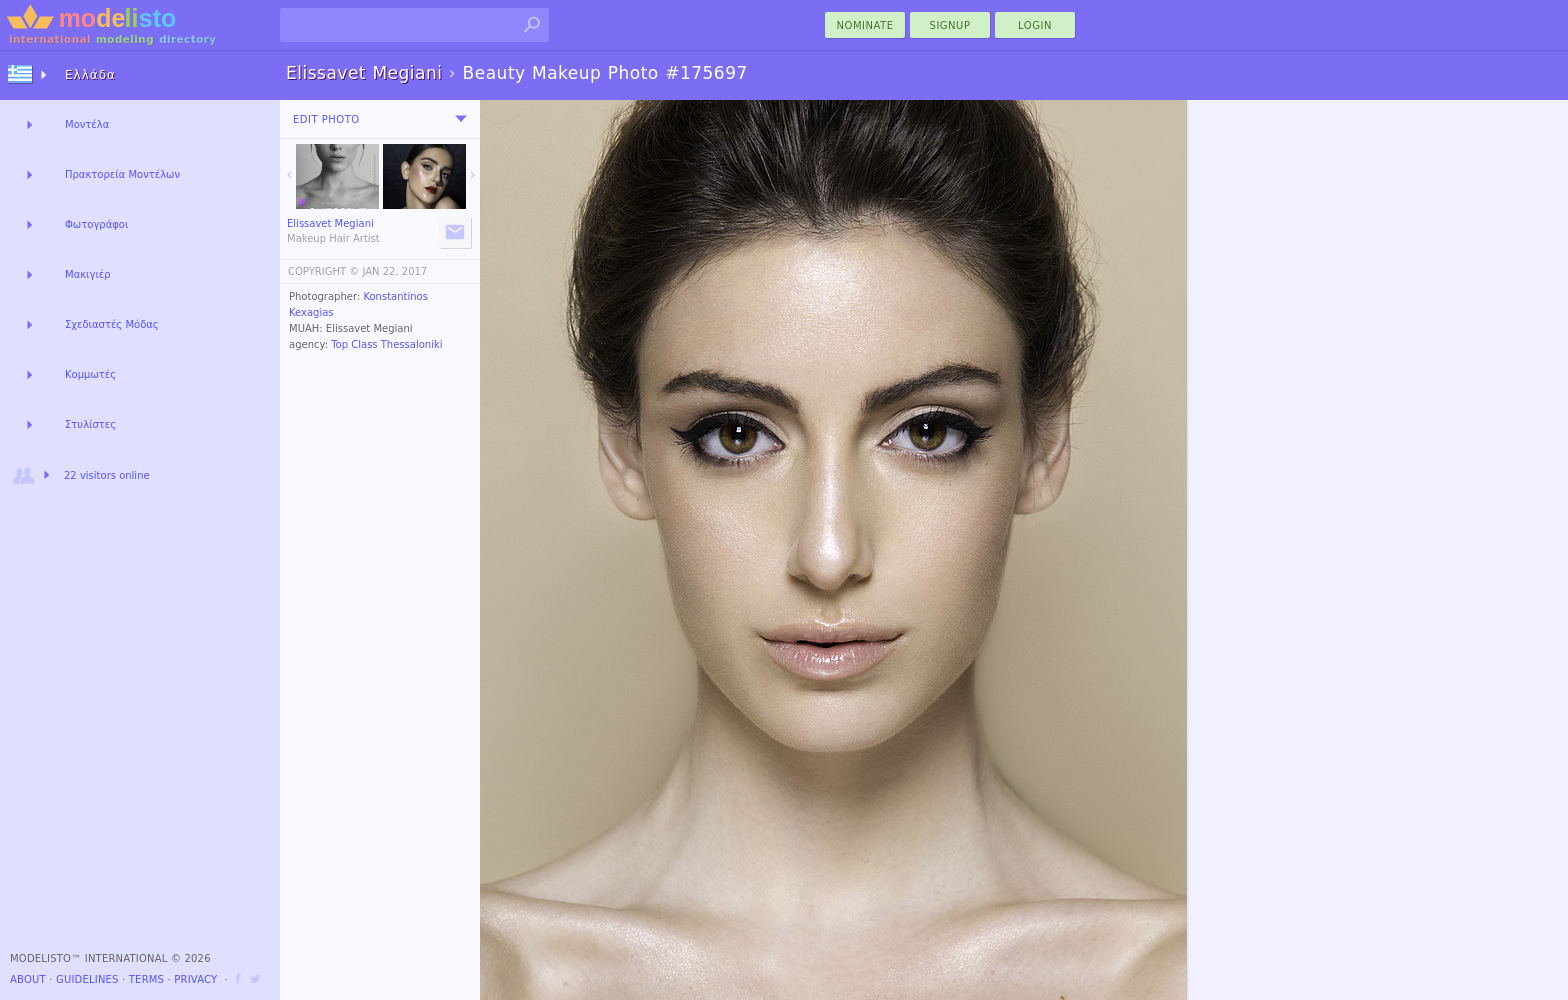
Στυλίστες (90, 424)
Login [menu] (1035, 25)
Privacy (195, 979)
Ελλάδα (90, 75)
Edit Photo (326, 119)
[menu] (461, 119)
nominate (865, 25)
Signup (950, 25)
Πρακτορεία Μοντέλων (122, 174)
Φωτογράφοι (96, 224)
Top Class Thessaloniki (386, 344)
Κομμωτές (90, 374)
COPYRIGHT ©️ (323, 271)
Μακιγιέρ (88, 274)
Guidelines (87, 979)
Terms (146, 979)
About (28, 979)
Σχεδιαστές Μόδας (112, 324)
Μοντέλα (87, 124)
